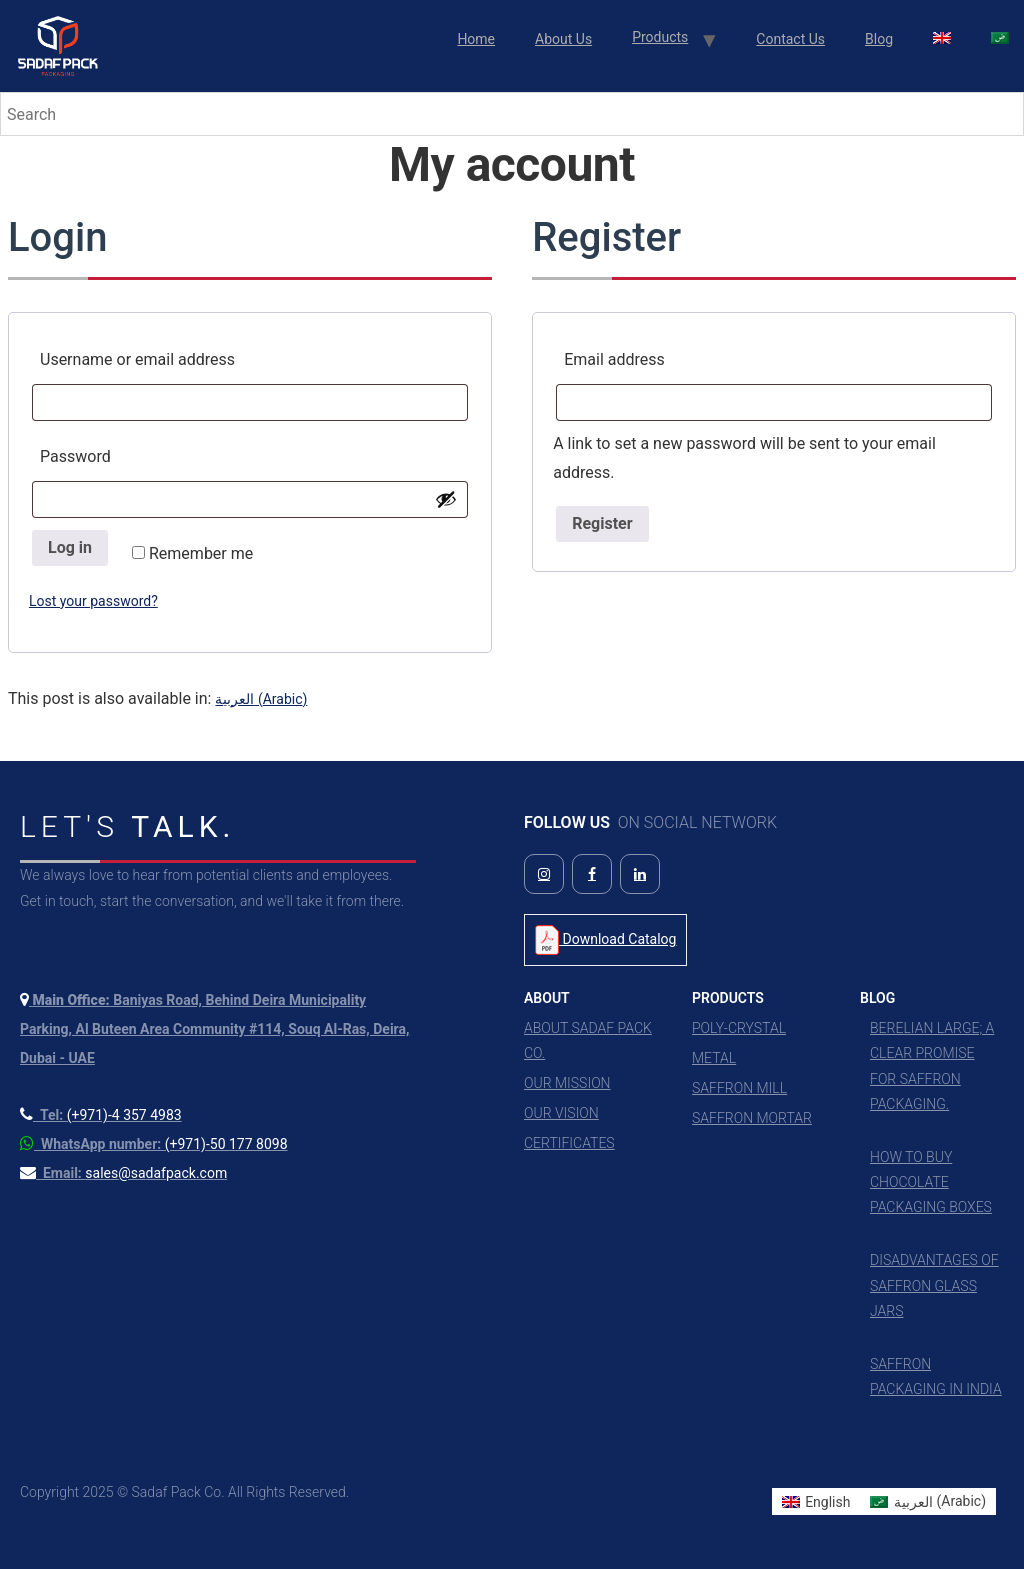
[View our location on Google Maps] (214, 1029)
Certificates (569, 1143)
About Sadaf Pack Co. (588, 1040)
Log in (70, 547)
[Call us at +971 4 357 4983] (101, 1115)
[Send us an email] (123, 1173)
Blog (879, 39)
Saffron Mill (739, 1088)
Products (660, 37)
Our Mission (567, 1083)
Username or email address (174, 356)
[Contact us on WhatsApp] (154, 1144)
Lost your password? (93, 601)
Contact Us (790, 39)
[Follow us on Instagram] (544, 874)
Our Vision (561, 1113)
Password (112, 453)
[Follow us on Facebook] (592, 874)
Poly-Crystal (739, 1028)
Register (602, 523)
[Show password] (446, 499)
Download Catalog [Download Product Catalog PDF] (605, 940)
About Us (563, 39)
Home (476, 39)
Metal (714, 1058)
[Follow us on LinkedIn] (640, 874)
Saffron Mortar (752, 1118)
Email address (651, 356)
